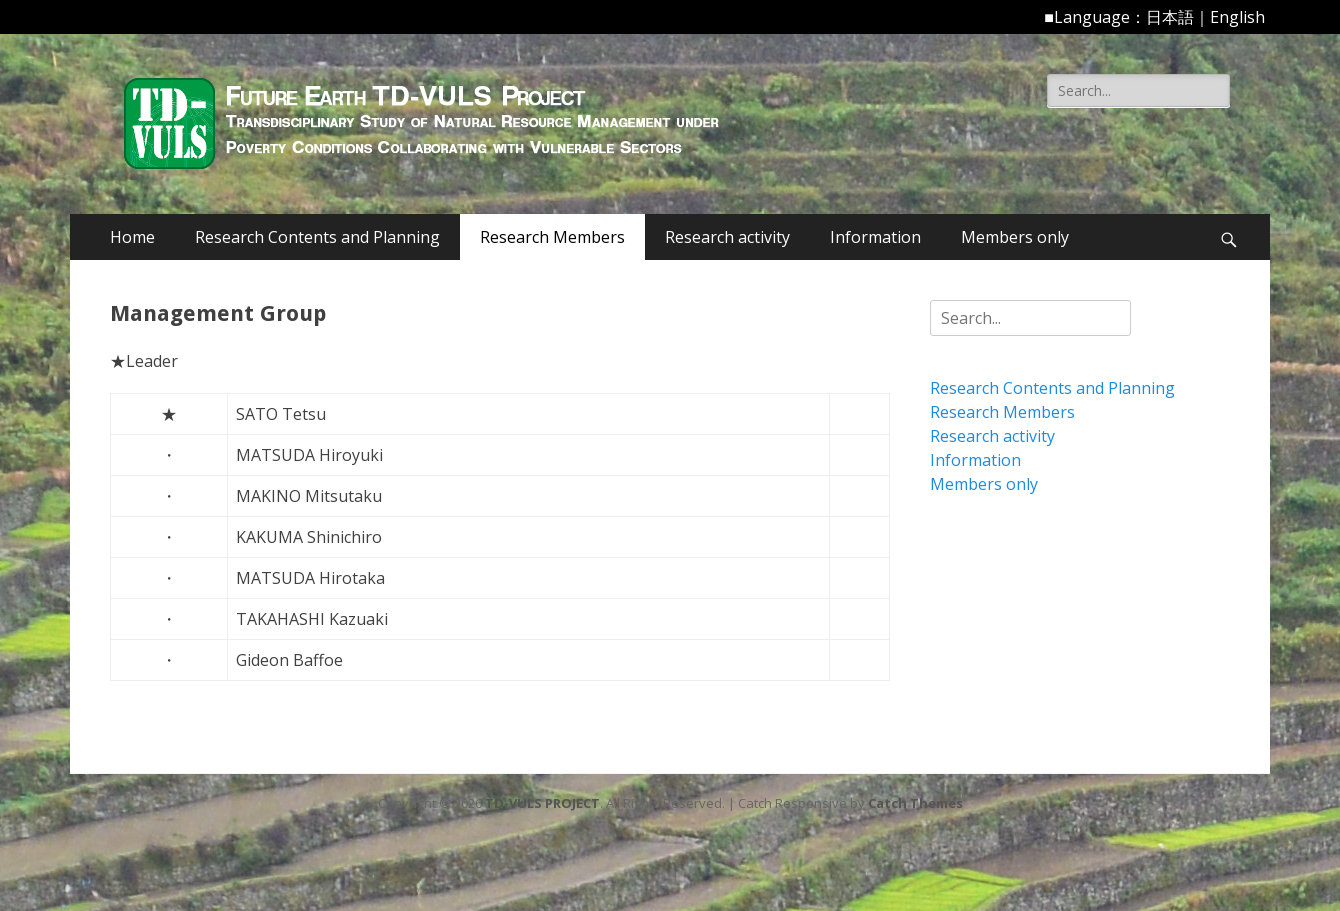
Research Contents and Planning (317, 237)
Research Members (552, 237)
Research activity (727, 237)
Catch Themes (915, 803)
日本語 (1170, 17)
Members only (1015, 237)
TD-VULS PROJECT (542, 803)
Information (875, 237)
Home (132, 237)
